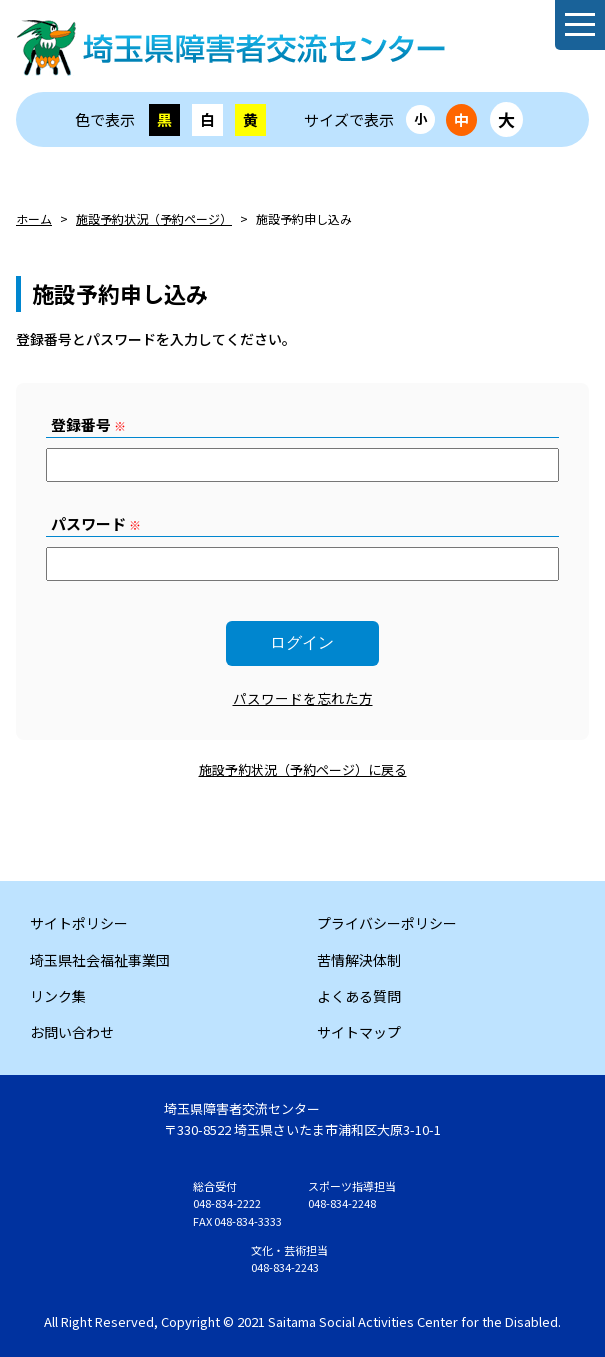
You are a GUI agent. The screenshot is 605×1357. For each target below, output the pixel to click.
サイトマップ (359, 1032)
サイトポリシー (79, 923)
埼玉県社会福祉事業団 (100, 960)
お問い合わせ (72, 1032)
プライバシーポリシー (387, 923)
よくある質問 (359, 996)
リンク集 (58, 996)
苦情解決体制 (359, 960)
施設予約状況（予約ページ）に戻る (303, 769)
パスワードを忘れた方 (303, 698)
